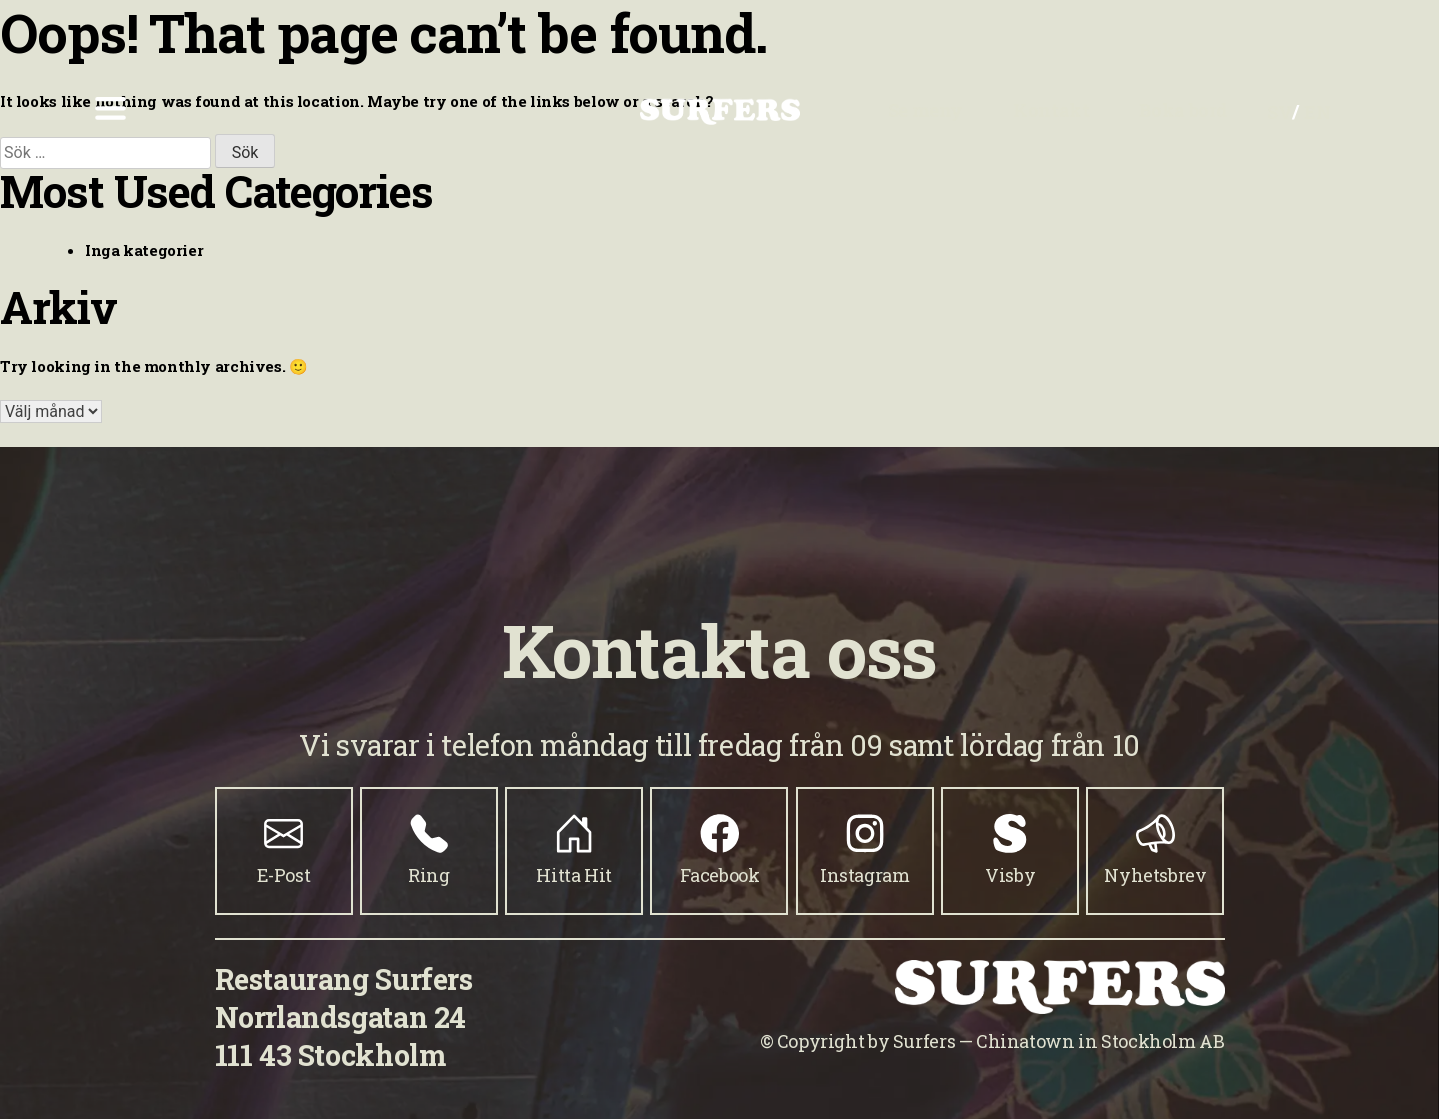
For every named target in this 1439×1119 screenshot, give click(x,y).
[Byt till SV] (1279, 111)
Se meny (925, 110)
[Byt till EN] (1317, 111)
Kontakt (1051, 110)
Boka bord (1183, 110)
